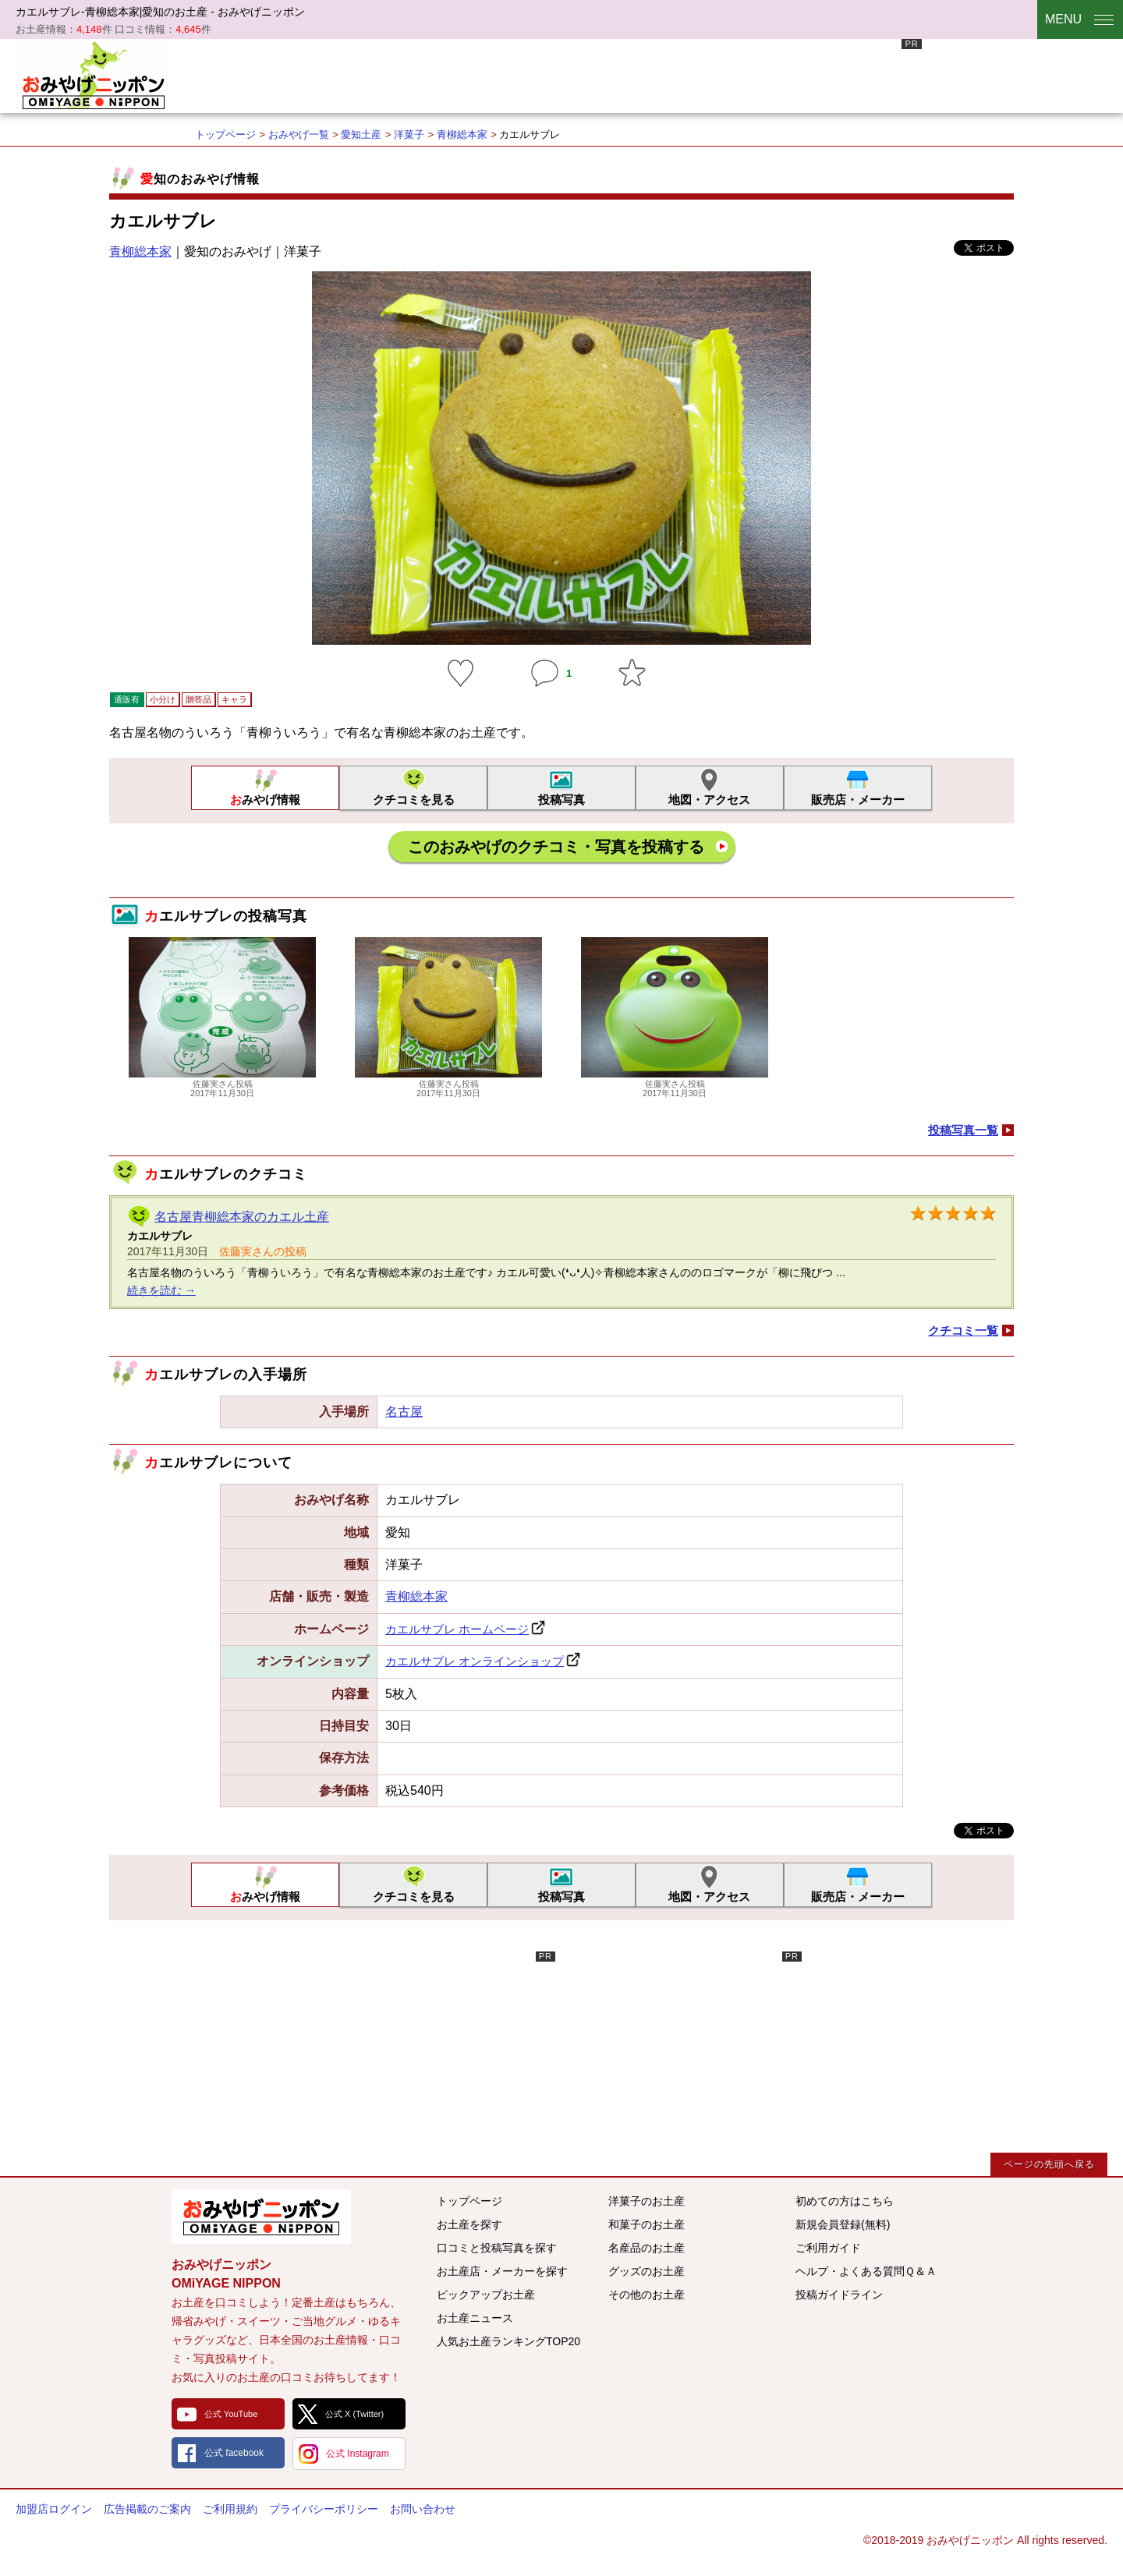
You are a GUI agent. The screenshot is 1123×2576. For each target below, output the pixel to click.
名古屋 (404, 1411)
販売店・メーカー (858, 799)
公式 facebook (234, 2452)
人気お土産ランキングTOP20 (508, 2341)
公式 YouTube (230, 2414)
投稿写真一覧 (963, 1130)
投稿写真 (561, 799)
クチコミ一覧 (963, 1330)
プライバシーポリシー (323, 2509)
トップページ (225, 134)
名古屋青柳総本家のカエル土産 (241, 1216)
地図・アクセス (709, 799)
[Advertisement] (638, 74)
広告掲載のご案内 (147, 2509)
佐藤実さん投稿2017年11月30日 (222, 1084)
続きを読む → (161, 1290)
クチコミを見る (414, 799)
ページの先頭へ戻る (1049, 2164)
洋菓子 (409, 134)
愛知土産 (361, 134)
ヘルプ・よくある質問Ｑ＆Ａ (866, 2271)
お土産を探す (469, 2224)
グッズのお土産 (646, 2271)
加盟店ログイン (54, 2509)
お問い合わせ (422, 2509)
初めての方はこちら (844, 2201)
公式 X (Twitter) (354, 2414)
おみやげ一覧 (298, 134)
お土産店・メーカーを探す (502, 2271)
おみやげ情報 (265, 799)
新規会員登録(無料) (842, 2224)
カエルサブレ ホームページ (457, 1629)
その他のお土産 (646, 2294)
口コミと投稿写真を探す (497, 2248)
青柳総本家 (462, 134)
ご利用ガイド (828, 2248)
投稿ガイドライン (839, 2294)
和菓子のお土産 (646, 2224)
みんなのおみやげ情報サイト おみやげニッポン (261, 2216)
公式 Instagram (357, 2453)
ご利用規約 (230, 2509)
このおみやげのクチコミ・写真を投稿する (556, 846)
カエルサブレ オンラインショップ (474, 1661)
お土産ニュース (475, 2318)
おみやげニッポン (94, 74)
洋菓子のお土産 (646, 2201)
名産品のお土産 (646, 2248)
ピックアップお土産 (486, 2294)
